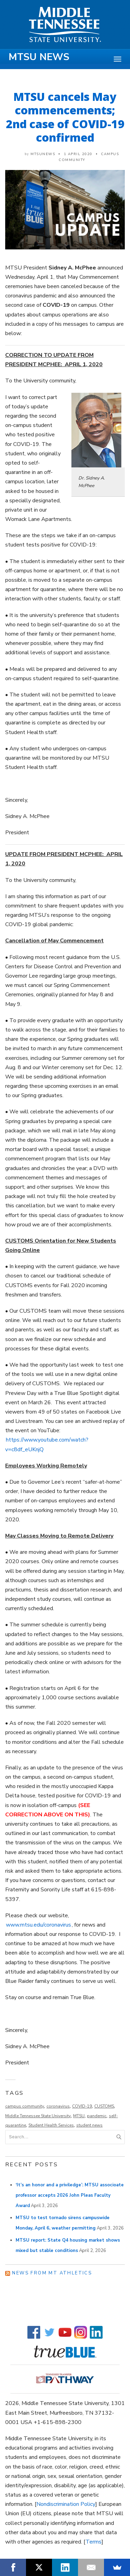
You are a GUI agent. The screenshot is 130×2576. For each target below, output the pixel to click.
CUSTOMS (104, 2106)
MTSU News (39, 57)
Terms (94, 2542)
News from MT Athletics (52, 2273)
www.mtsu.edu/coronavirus (38, 1925)
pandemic (96, 2116)
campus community (24, 2106)
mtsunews (43, 154)
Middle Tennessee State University (38, 2116)
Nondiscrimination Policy (65, 2504)
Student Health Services (51, 2125)
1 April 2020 (78, 154)
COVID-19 (82, 2106)
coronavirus (58, 2106)
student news (89, 2125)
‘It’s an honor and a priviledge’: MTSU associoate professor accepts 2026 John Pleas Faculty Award (70, 2195)
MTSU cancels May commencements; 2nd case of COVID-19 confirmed (65, 117)
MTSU (79, 2116)
